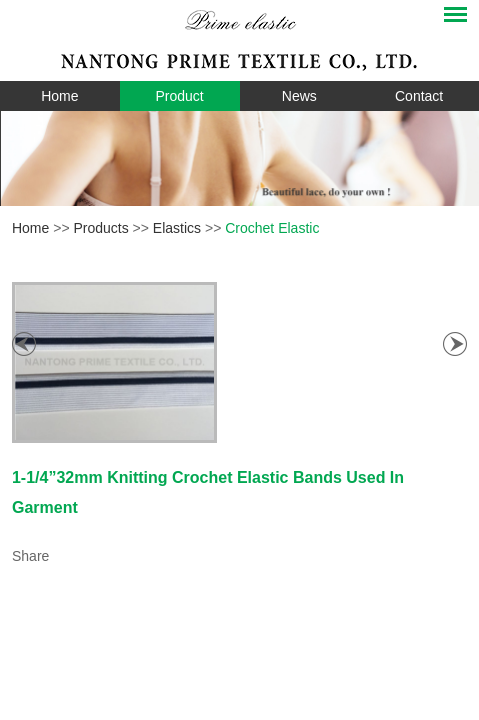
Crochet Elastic (272, 228)
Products (100, 228)
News (299, 96)
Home (59, 96)
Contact (419, 96)
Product (180, 96)
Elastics (177, 228)
